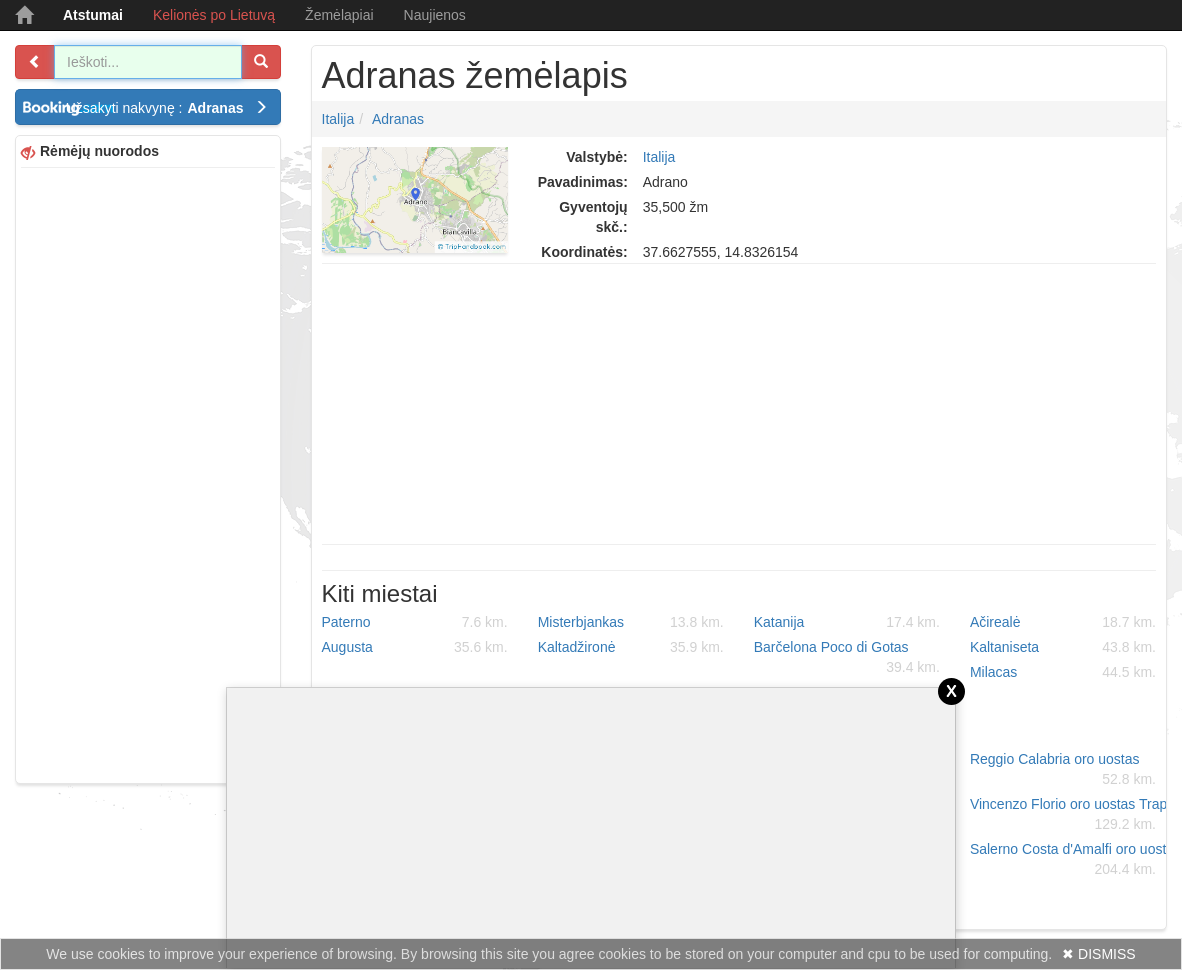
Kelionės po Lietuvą (214, 15)
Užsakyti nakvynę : (167, 108)
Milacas (1063, 672)
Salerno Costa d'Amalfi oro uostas (1070, 860)
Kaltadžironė (631, 647)
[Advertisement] (148, 473)
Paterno (415, 622)
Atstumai (93, 15)
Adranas (398, 119)
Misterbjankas (631, 622)
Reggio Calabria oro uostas (1063, 770)
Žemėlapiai (339, 15)
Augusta (415, 647)
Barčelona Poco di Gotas (847, 658)
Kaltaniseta (1063, 647)
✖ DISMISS (1098, 954)
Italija (338, 119)
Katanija (847, 622)
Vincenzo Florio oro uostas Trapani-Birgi (1070, 815)
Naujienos (435, 15)
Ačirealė (1063, 622)
